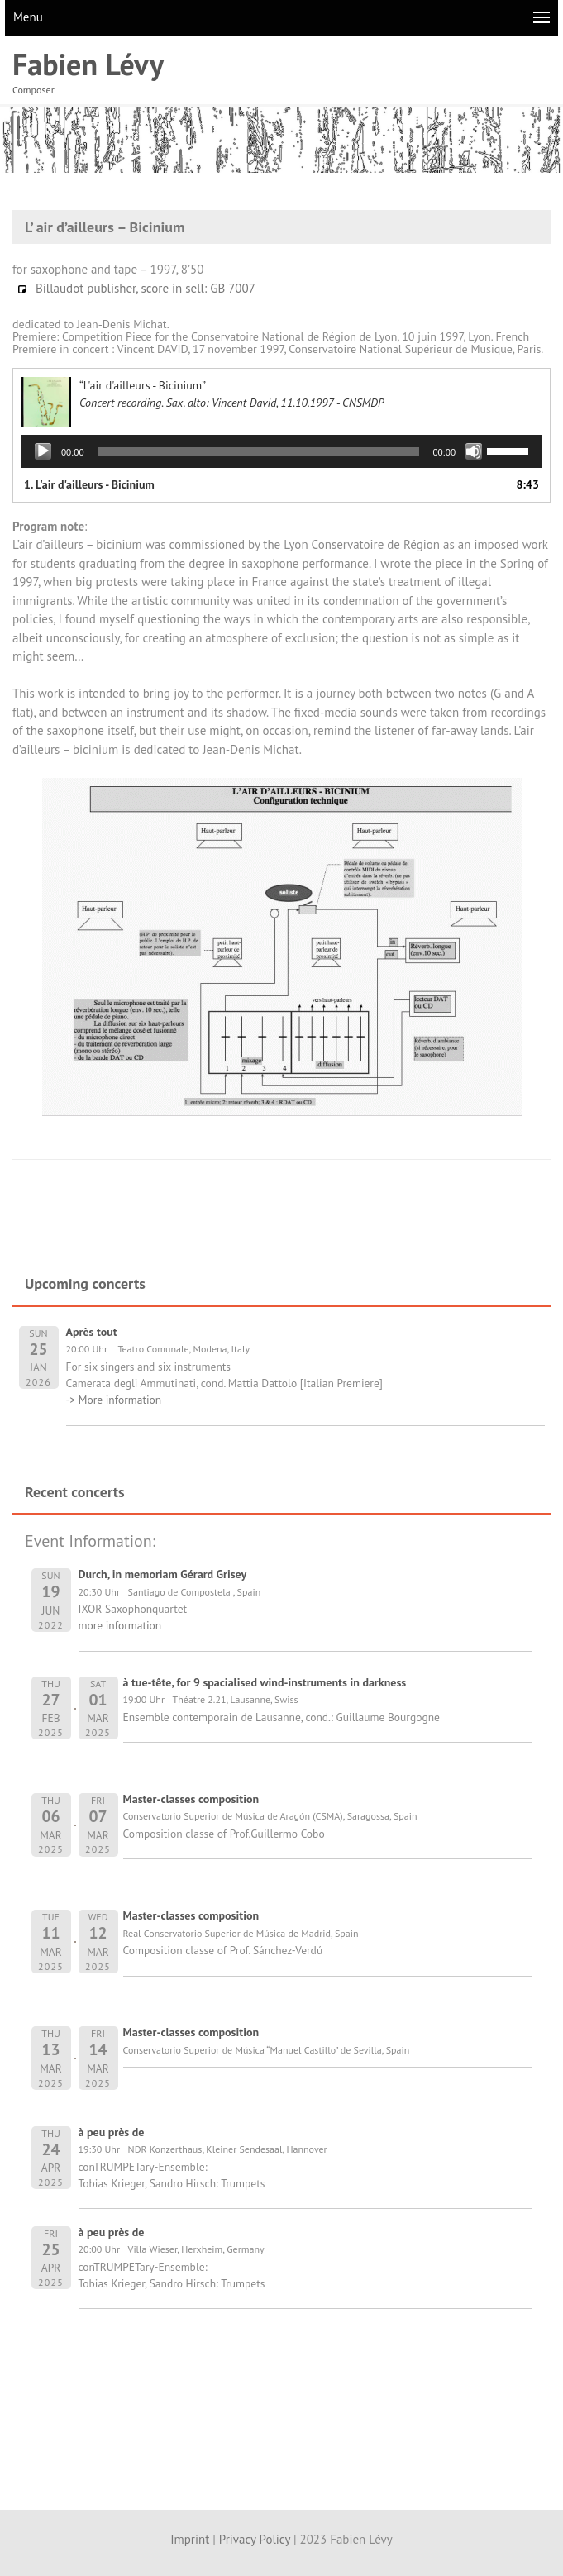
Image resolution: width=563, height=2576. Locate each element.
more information (120, 1625)
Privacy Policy (254, 2539)
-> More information (114, 1399)
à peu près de (112, 2132)
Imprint (189, 2539)
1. (89, 484)
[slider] (259, 451)
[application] (281, 451)
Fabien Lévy (88, 64)
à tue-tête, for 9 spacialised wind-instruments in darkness (265, 1682)
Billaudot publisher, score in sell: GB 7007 (135, 288)
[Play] (43, 451)
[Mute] (473, 451)
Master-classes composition (191, 1798)
